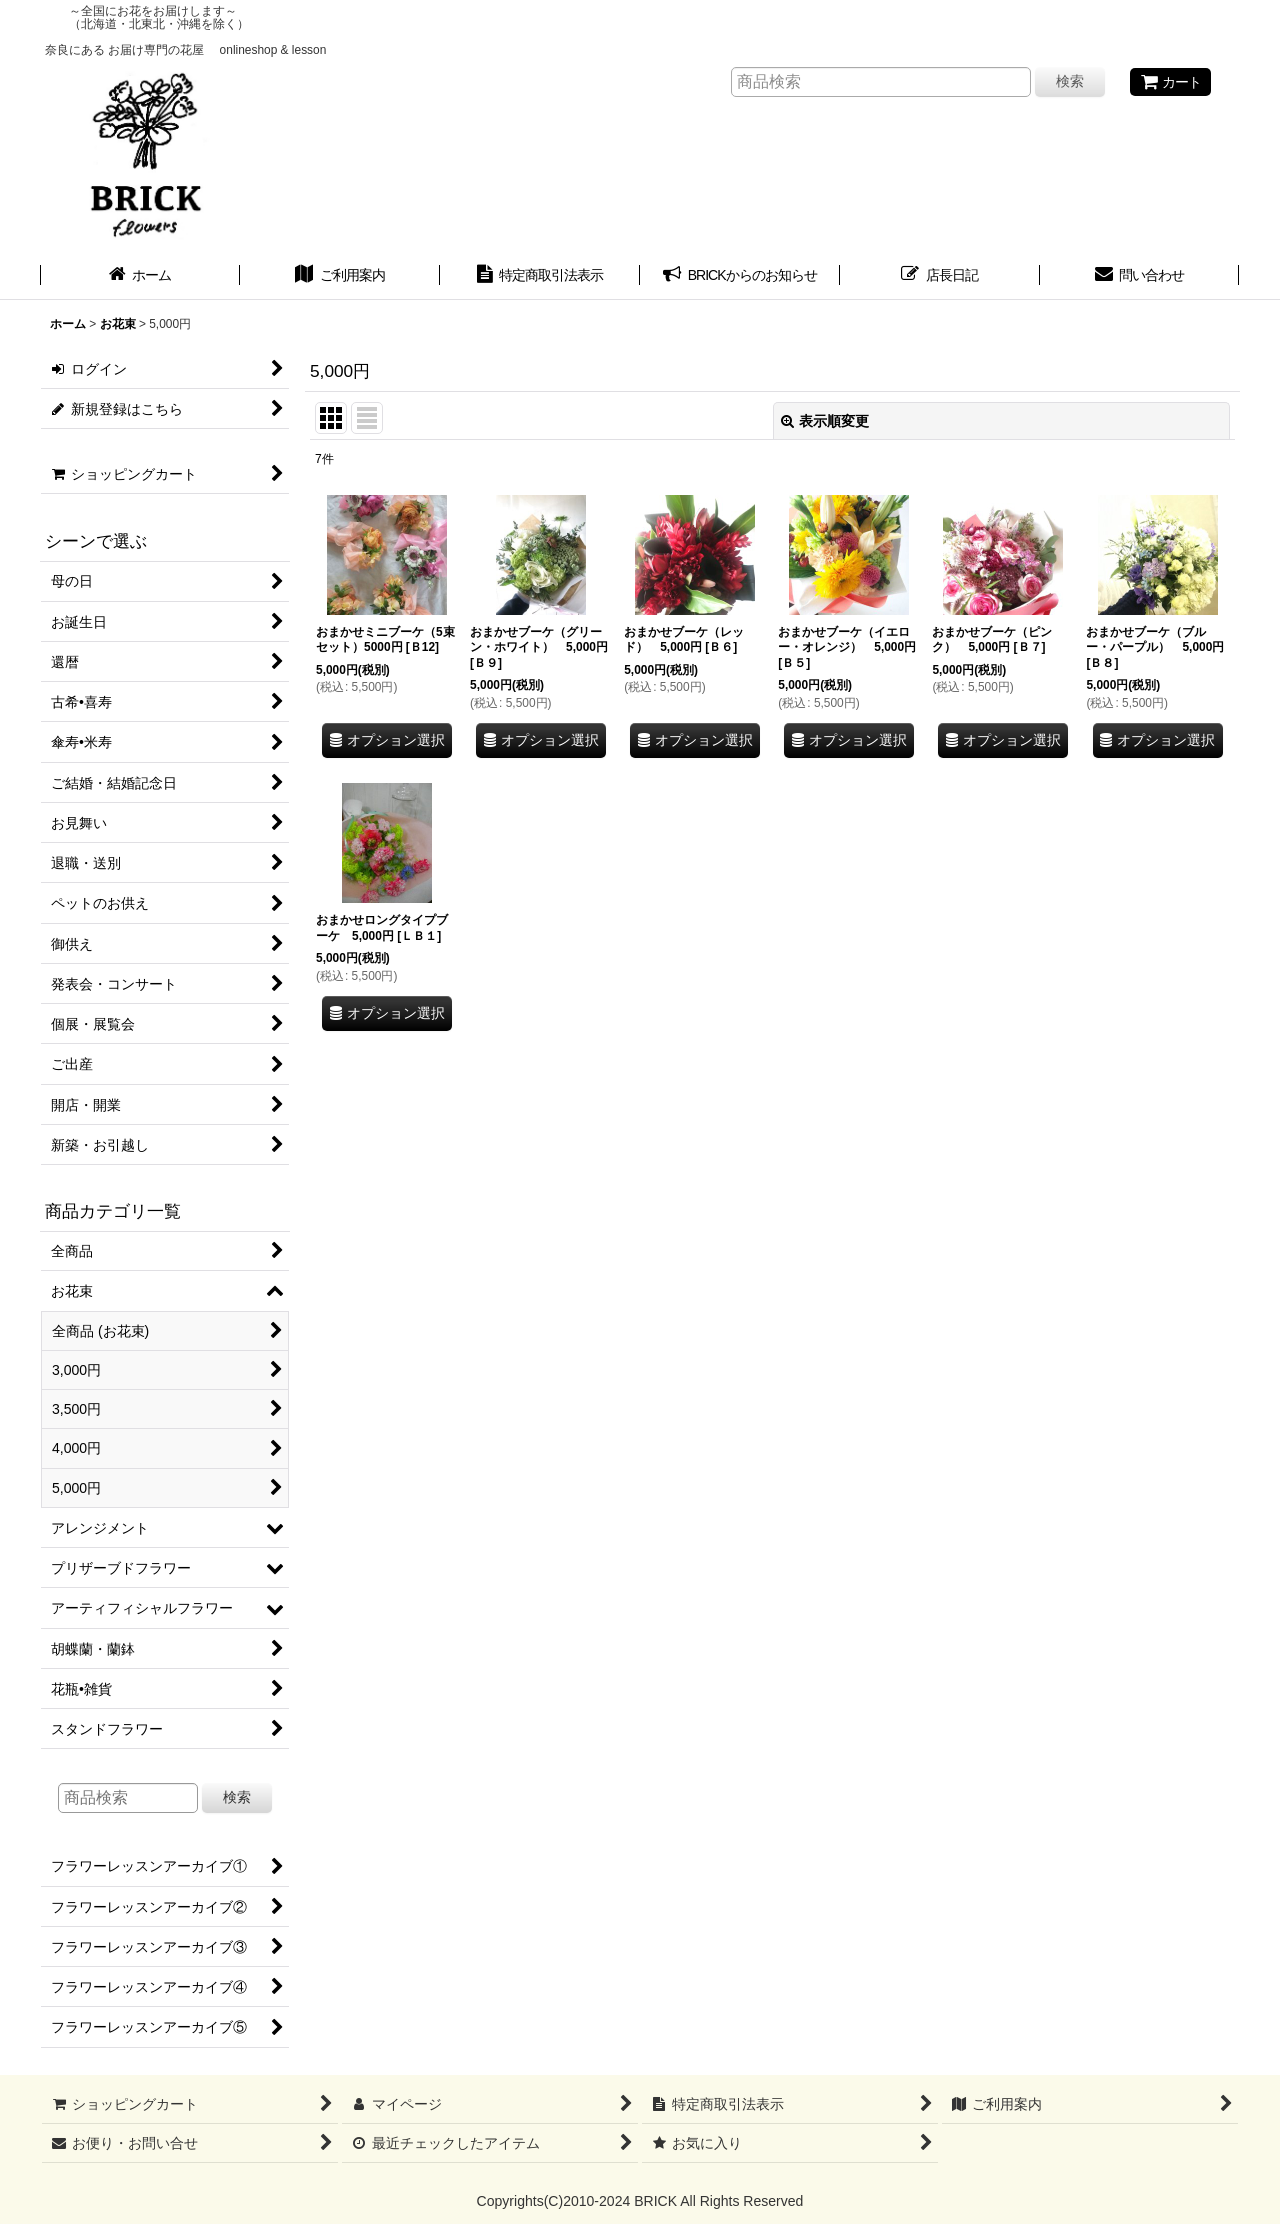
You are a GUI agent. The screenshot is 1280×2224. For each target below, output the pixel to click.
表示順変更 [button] (825, 421)
